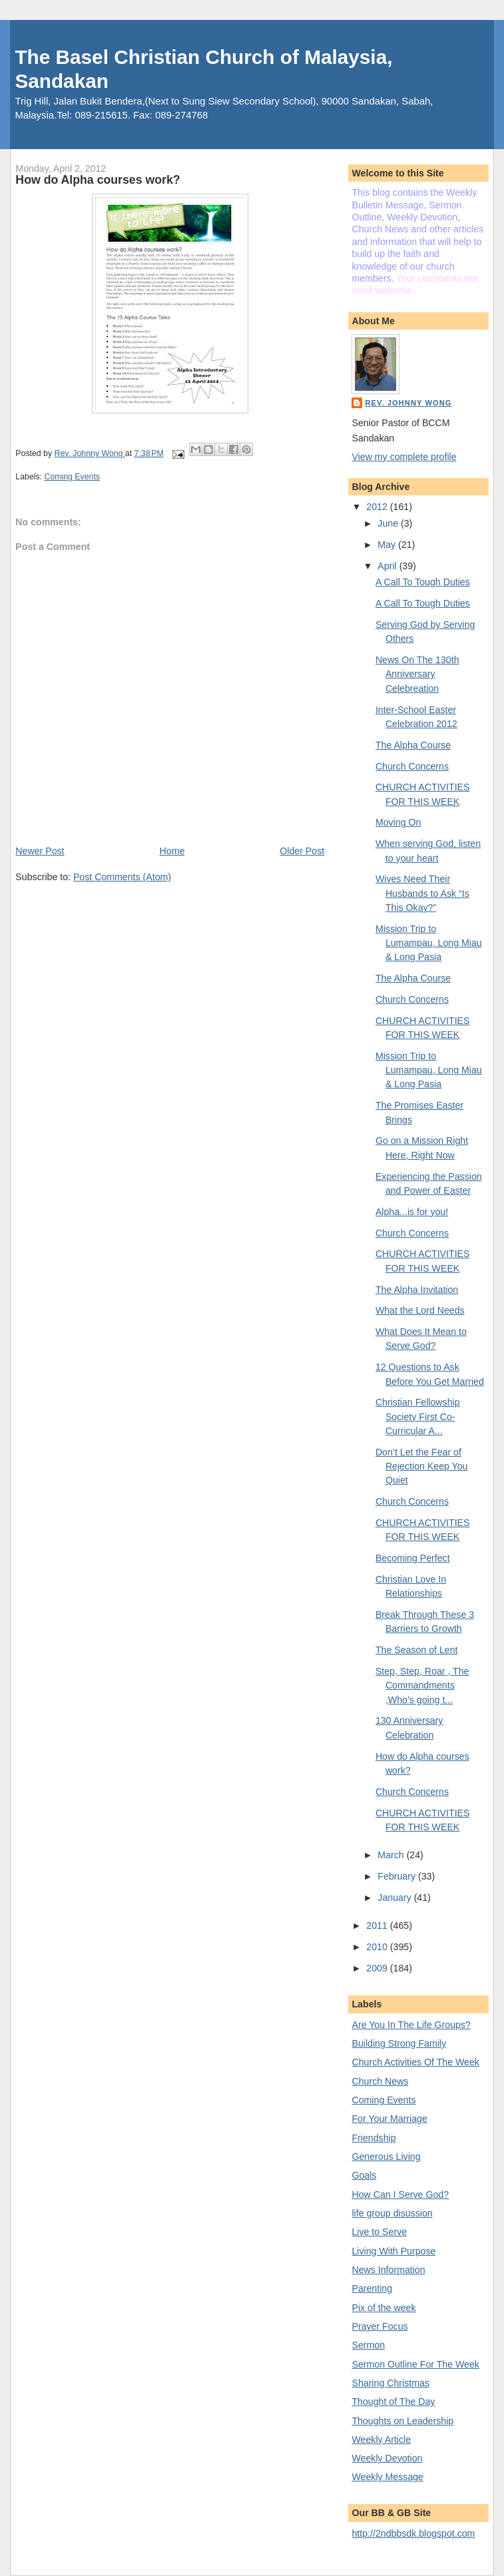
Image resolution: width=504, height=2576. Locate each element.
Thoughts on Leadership (402, 2421)
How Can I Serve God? (400, 2194)
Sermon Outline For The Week (415, 2364)
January (395, 1897)
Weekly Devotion (387, 2458)
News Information (388, 2269)
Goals (364, 2175)
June (389, 523)
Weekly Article (381, 2439)
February (398, 1876)
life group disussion (392, 2213)
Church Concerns (412, 766)
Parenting (372, 2288)
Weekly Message (387, 2476)
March (392, 1855)
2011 (377, 1925)
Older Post (302, 851)
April (388, 566)
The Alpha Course (413, 745)
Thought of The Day (393, 2401)
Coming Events (72, 476)
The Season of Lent (417, 1650)
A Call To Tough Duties (423, 582)
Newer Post (39, 851)
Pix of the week (383, 2307)
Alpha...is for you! (412, 1211)
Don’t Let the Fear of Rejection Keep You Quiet (422, 1466)
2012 (377, 506)
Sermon (368, 2345)
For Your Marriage (389, 2118)
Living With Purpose (393, 2251)
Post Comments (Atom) (122, 877)
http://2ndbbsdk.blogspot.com (413, 2533)
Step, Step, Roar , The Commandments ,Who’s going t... (422, 1685)
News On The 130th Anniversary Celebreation (417, 674)
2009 (377, 1968)
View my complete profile (404, 456)
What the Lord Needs (420, 1310)
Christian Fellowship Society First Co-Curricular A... (418, 1416)
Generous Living (386, 2156)
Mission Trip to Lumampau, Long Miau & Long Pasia (429, 943)
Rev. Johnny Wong (408, 403)
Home (172, 851)
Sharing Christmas (390, 2383)
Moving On (398, 822)
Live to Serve (379, 2231)
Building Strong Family (399, 2043)
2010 (377, 1946)
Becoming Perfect (413, 1558)
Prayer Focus (379, 2326)
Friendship (373, 2138)
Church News (380, 2081)
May (388, 544)
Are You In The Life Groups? (411, 2024)
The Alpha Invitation (417, 1289)
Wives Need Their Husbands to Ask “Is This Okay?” (422, 893)
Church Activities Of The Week (415, 2062)
